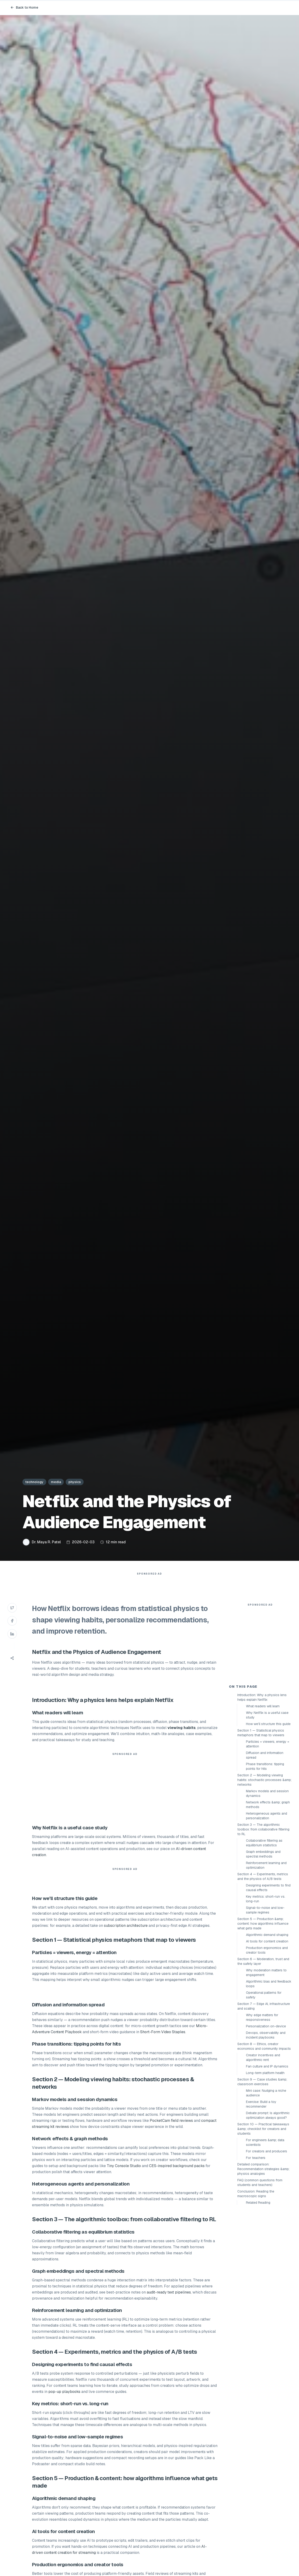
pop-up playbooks (64, 2400)
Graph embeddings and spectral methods (263, 1937)
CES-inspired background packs (177, 2175)
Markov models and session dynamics (267, 1877)
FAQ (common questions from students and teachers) (259, 2266)
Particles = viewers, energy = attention (267, 1827)
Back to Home (24, 7)
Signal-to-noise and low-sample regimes (265, 1993)
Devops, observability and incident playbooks (265, 2118)
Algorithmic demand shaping (267, 2018)
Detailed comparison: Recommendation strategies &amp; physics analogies (263, 2252)
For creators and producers (266, 2235)
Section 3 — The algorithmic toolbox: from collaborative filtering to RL (263, 1913)
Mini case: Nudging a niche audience (266, 2176)
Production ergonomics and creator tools (267, 2033)
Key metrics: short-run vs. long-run (265, 1982)
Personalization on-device (266, 2110)
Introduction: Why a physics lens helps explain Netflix (262, 1781)
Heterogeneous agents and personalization (266, 1899)
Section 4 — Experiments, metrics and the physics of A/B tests (262, 1960)
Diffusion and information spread (264, 1838)
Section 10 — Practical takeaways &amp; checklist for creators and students (263, 2212)
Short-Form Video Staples (162, 2041)
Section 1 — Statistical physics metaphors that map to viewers (260, 1816)
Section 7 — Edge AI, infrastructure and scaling (263, 2089)
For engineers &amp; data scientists (265, 2226)
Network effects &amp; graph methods (268, 1888)
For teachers (255, 2241)
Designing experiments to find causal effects (268, 1971)
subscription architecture (126, 1934)
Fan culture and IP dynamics (267, 2150)
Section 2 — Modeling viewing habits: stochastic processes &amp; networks (264, 1863)
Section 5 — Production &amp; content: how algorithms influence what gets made (262, 2007)
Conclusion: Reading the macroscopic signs (255, 2277)
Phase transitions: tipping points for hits (265, 1850)
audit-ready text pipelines (169, 2301)
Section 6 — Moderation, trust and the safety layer (263, 2045)
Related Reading (258, 2286)
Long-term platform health (265, 2156)
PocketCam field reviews (171, 2129)
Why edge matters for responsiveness (262, 2101)
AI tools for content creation (267, 2025)
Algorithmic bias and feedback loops (268, 2067)
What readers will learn (263, 1790)
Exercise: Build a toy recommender (261, 2187)
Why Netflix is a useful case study (267, 1798)
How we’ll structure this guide (268, 1808)
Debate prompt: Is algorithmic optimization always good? (268, 2199)
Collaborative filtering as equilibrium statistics (264, 1926)
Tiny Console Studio (124, 2175)
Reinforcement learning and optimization (266, 1949)
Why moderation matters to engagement (266, 2056)
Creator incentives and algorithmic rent (263, 2141)
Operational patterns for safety (263, 2078)
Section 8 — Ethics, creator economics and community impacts (264, 2130)
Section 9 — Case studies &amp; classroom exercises (262, 2165)
